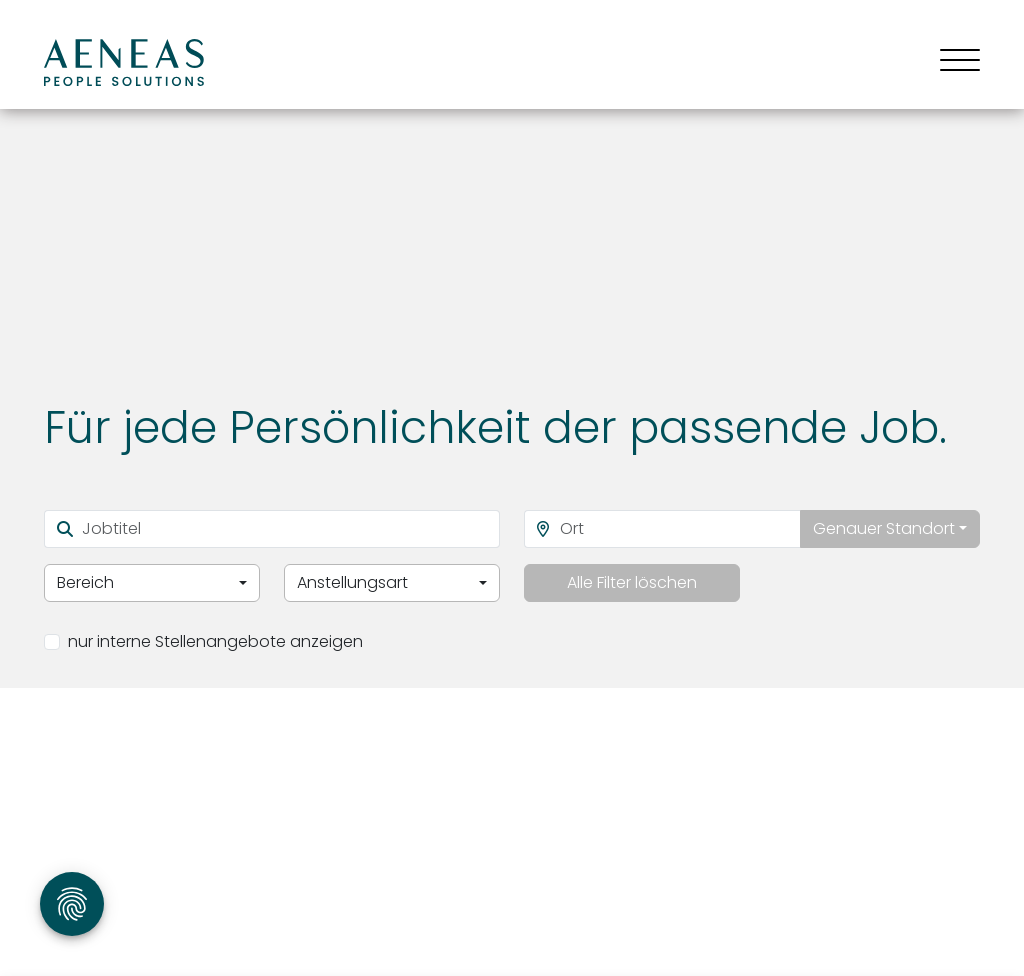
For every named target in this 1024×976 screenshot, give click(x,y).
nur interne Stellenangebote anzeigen (215, 641)
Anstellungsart (352, 582)
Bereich (85, 582)
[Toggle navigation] (952, 62)
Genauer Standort (884, 528)
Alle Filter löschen (632, 582)
